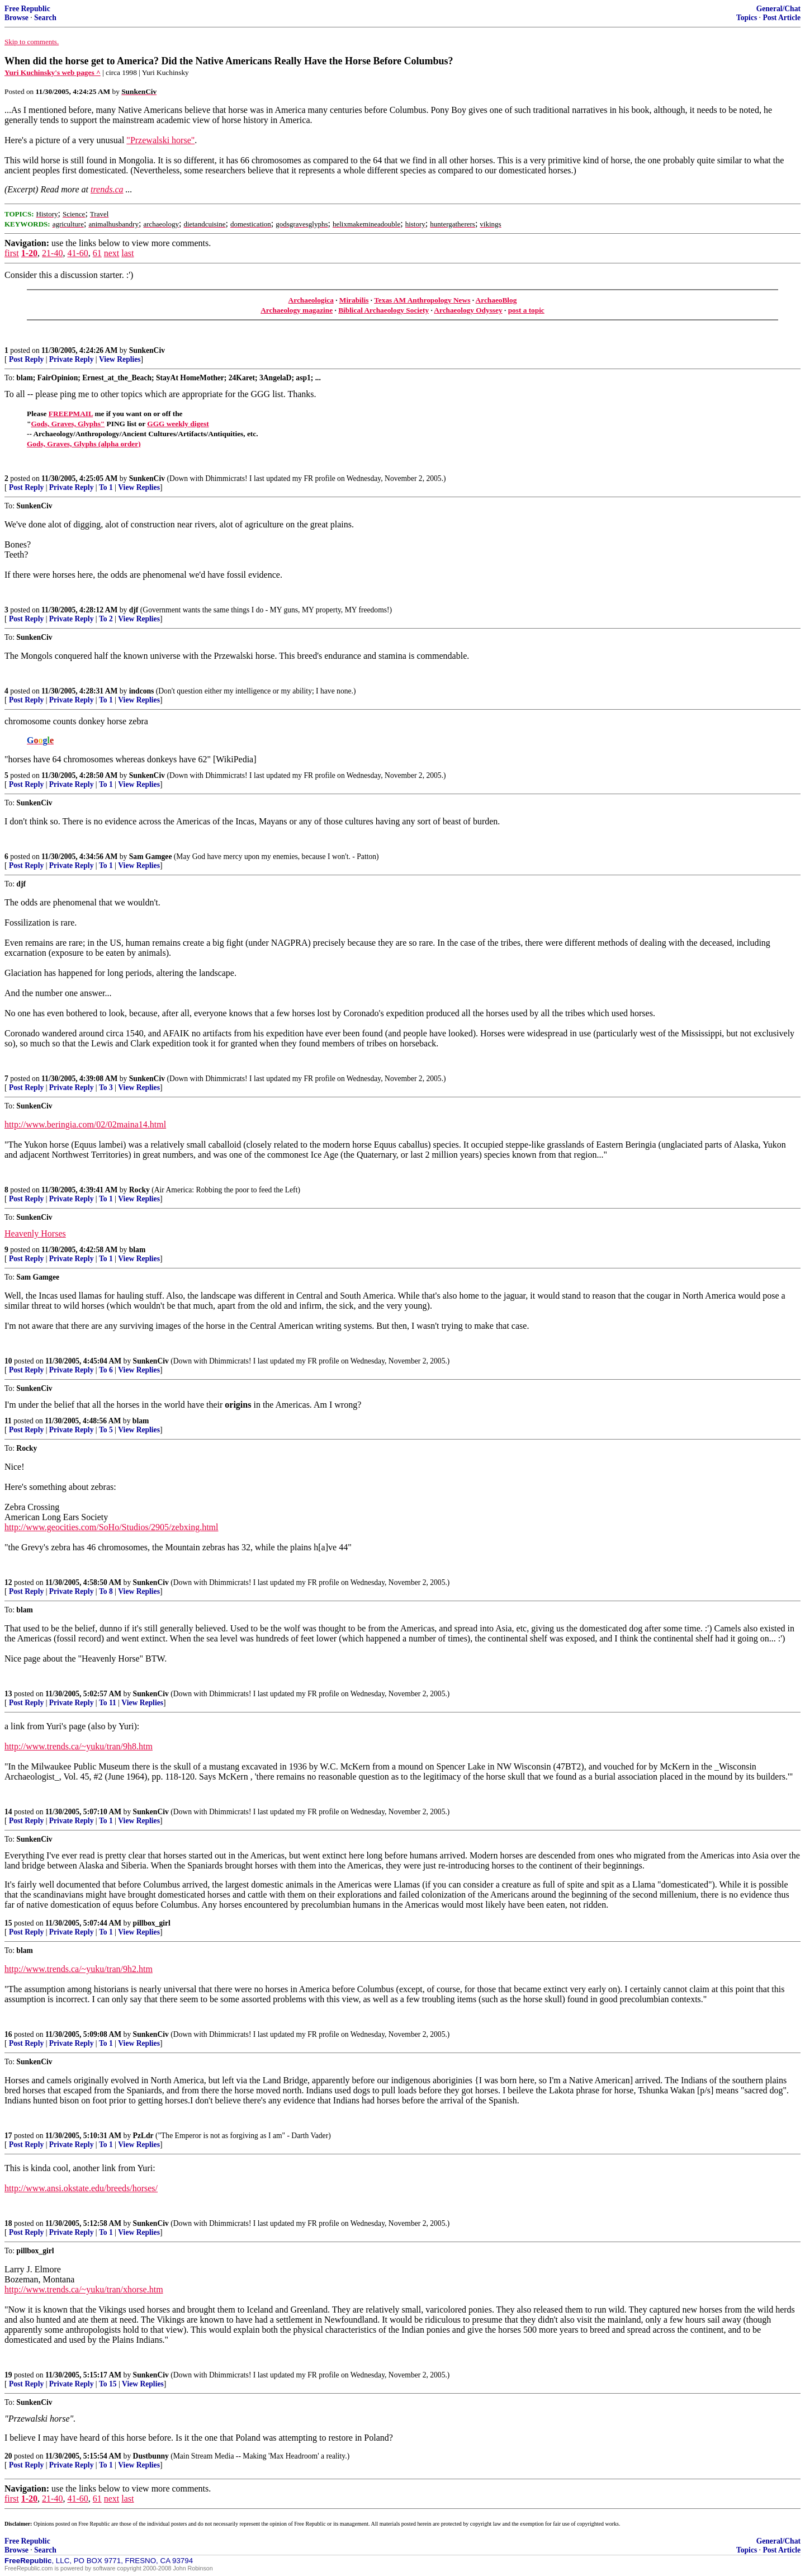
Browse (16, 17)
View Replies (120, 359)
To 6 (106, 1370)
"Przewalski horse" (160, 140)
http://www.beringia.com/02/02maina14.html (85, 1124)
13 (8, 1694)
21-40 (52, 253)
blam (137, 1249)
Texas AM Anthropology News (422, 300)
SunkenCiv (147, 350)
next (112, 253)
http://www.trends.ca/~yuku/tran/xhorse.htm (83, 2289)
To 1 (106, 487)
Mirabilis (354, 300)
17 (8, 2135)
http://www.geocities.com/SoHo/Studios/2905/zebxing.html (111, 1527)
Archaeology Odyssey (468, 310)
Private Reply (71, 359)
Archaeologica (311, 300)
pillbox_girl (152, 1923)
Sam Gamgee (150, 856)
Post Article (782, 17)
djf (134, 610)
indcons (141, 691)
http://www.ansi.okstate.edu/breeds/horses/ (81, 2188)
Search (45, 17)
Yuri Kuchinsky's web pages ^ (52, 72)
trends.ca (107, 189)
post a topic (526, 310)
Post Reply (26, 359)
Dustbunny (151, 2456)
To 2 (106, 619)
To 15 (108, 2384)
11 (8, 1421)
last (127, 253)
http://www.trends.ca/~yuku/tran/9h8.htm (78, 1746)
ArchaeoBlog (496, 300)
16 (8, 2034)
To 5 (106, 1430)
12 (8, 1582)
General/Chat (778, 8)
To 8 (106, 1591)
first (11, 253)
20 (8, 2456)
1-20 (29, 253)
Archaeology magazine (297, 310)
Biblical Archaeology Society (383, 310)
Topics (746, 17)
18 (8, 2223)
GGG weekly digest (178, 423)
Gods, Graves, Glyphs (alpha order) (84, 444)
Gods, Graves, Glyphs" (68, 423)
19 (8, 2375)
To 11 (107, 1703)
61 (97, 253)
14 (8, 1812)
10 (8, 1361)
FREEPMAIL (71, 413)
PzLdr (143, 2135)
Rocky (139, 1190)
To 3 (106, 1087)
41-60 (77, 253)
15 (8, 1923)
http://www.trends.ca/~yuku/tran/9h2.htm (78, 1969)
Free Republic (27, 8)
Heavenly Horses (35, 1233)
